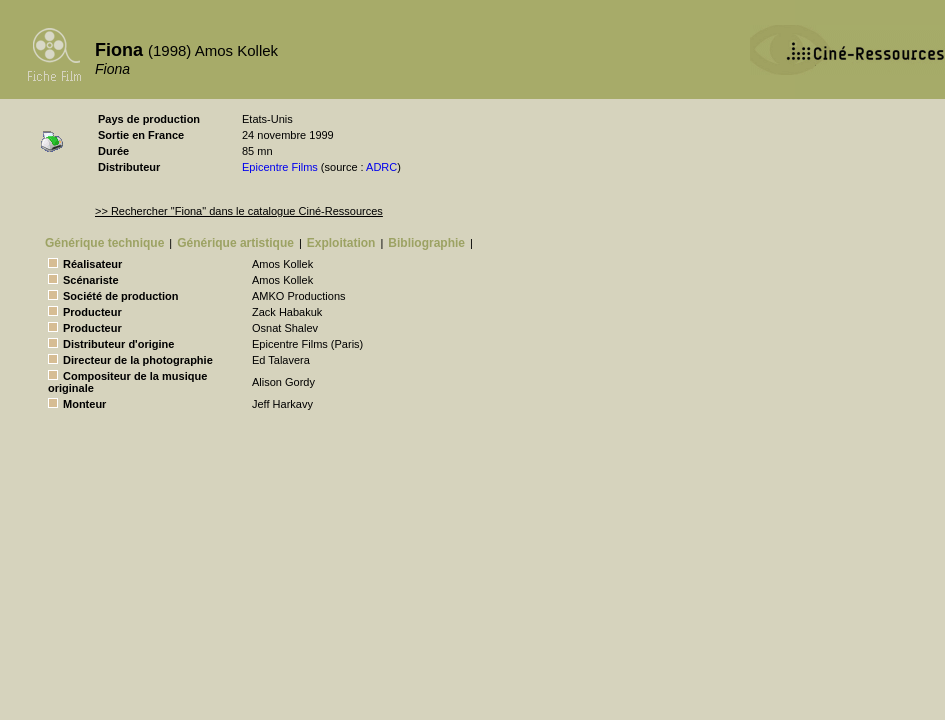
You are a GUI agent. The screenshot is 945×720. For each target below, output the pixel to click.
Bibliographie (426, 243)
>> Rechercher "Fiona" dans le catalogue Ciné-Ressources (239, 211)
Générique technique (104, 243)
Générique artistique (235, 243)
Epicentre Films (280, 167)
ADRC (381, 167)
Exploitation (341, 243)
